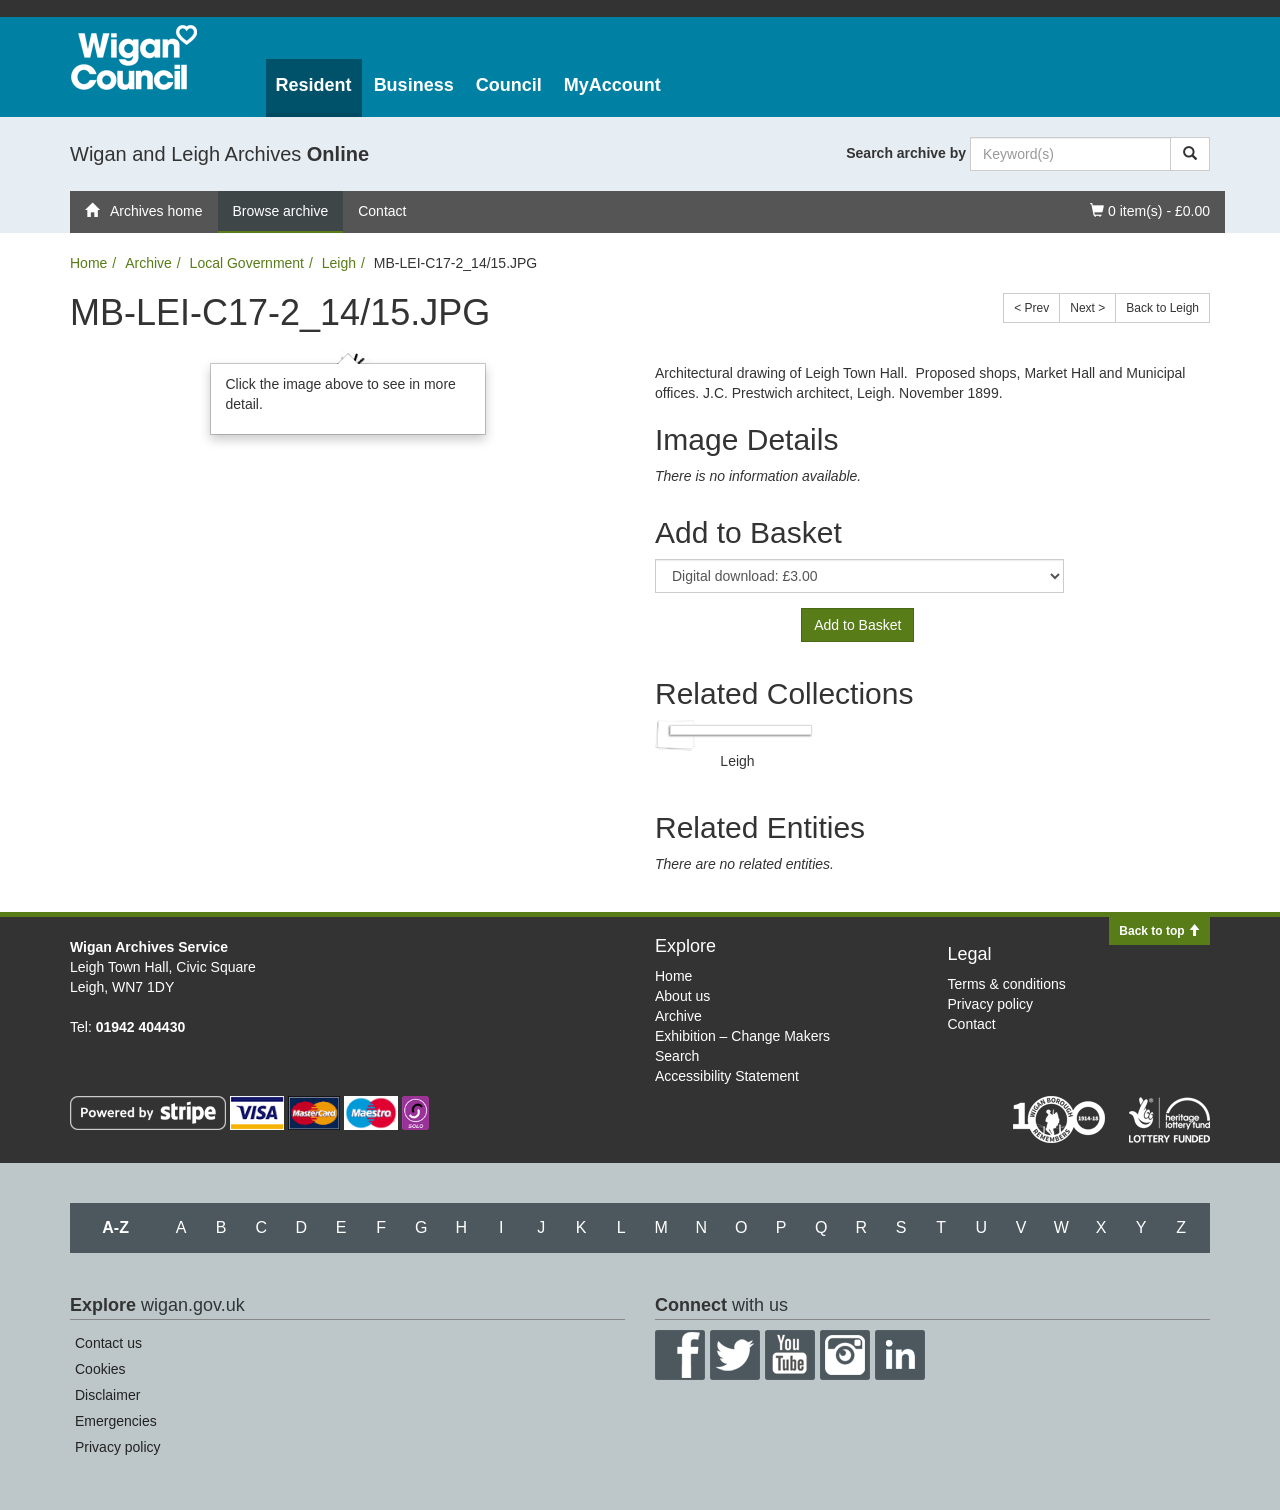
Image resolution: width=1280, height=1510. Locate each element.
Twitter (735, 1355)
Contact (382, 211)
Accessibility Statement (727, 1076)
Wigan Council (134, 57)
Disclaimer (107, 1395)
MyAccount (612, 85)
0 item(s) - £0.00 (1149, 209)
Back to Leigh (1162, 308)
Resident (314, 85)
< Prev (1031, 308)
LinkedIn (900, 1355)
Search (677, 1056)
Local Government (247, 263)
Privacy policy (991, 1004)
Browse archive (281, 211)
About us (682, 996)
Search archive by (906, 153)
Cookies (100, 1369)
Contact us (108, 1343)
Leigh (339, 263)
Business (414, 85)
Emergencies (116, 1421)
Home (88, 263)
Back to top (1159, 931)
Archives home (144, 211)
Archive (148, 263)
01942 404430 (141, 1027)
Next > (1087, 308)
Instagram (845, 1355)
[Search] (1190, 154)
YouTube (790, 1355)
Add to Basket (857, 625)
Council (509, 85)
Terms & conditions (1007, 984)
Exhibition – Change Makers (742, 1036)
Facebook (680, 1355)
